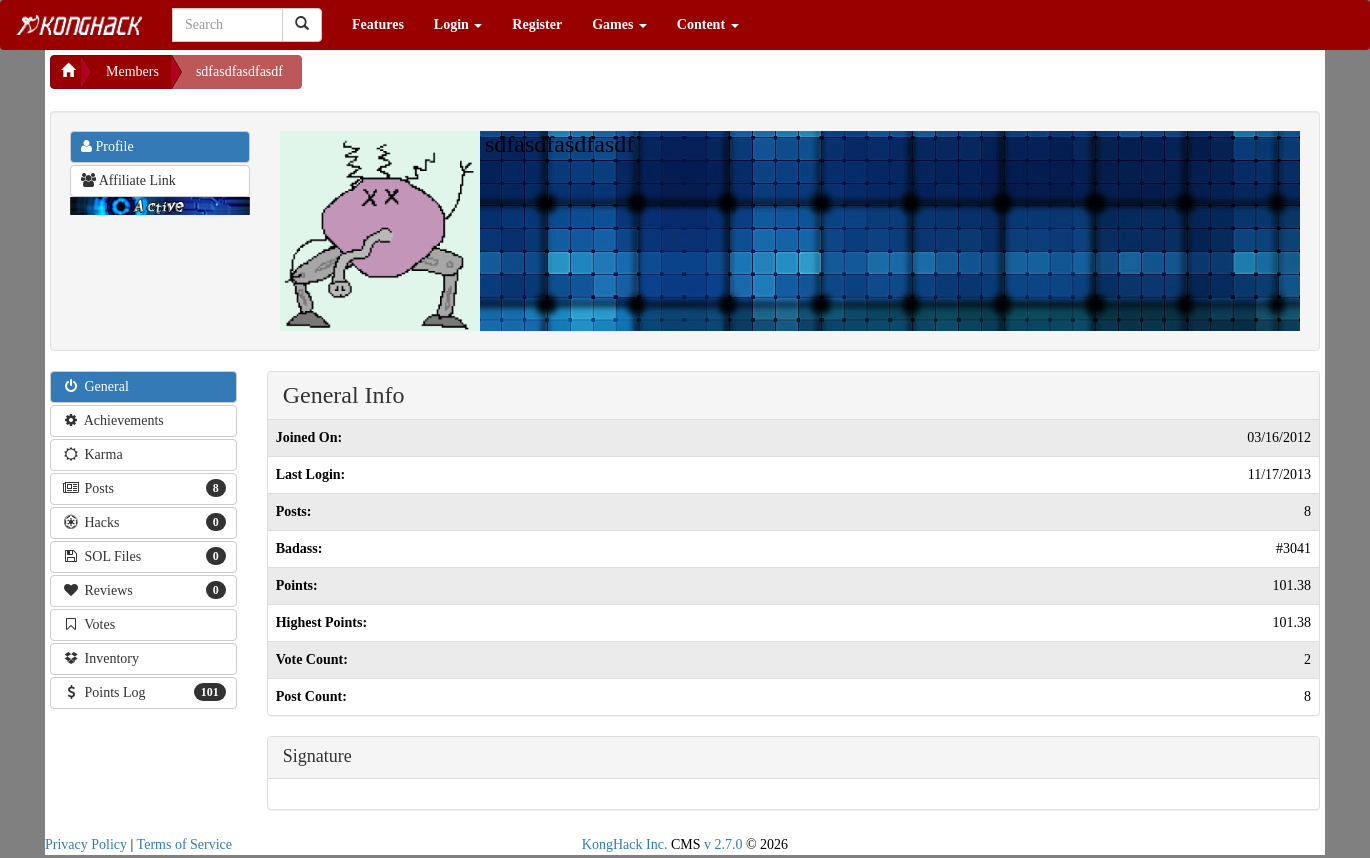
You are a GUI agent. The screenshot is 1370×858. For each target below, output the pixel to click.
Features (378, 24)
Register (537, 24)
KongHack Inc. (625, 844)
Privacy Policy (86, 844)
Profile (107, 146)
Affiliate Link (128, 180)
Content (708, 24)
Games (619, 24)
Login (458, 24)
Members (132, 71)
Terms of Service (184, 844)
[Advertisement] (462, 80)
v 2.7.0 (723, 844)
